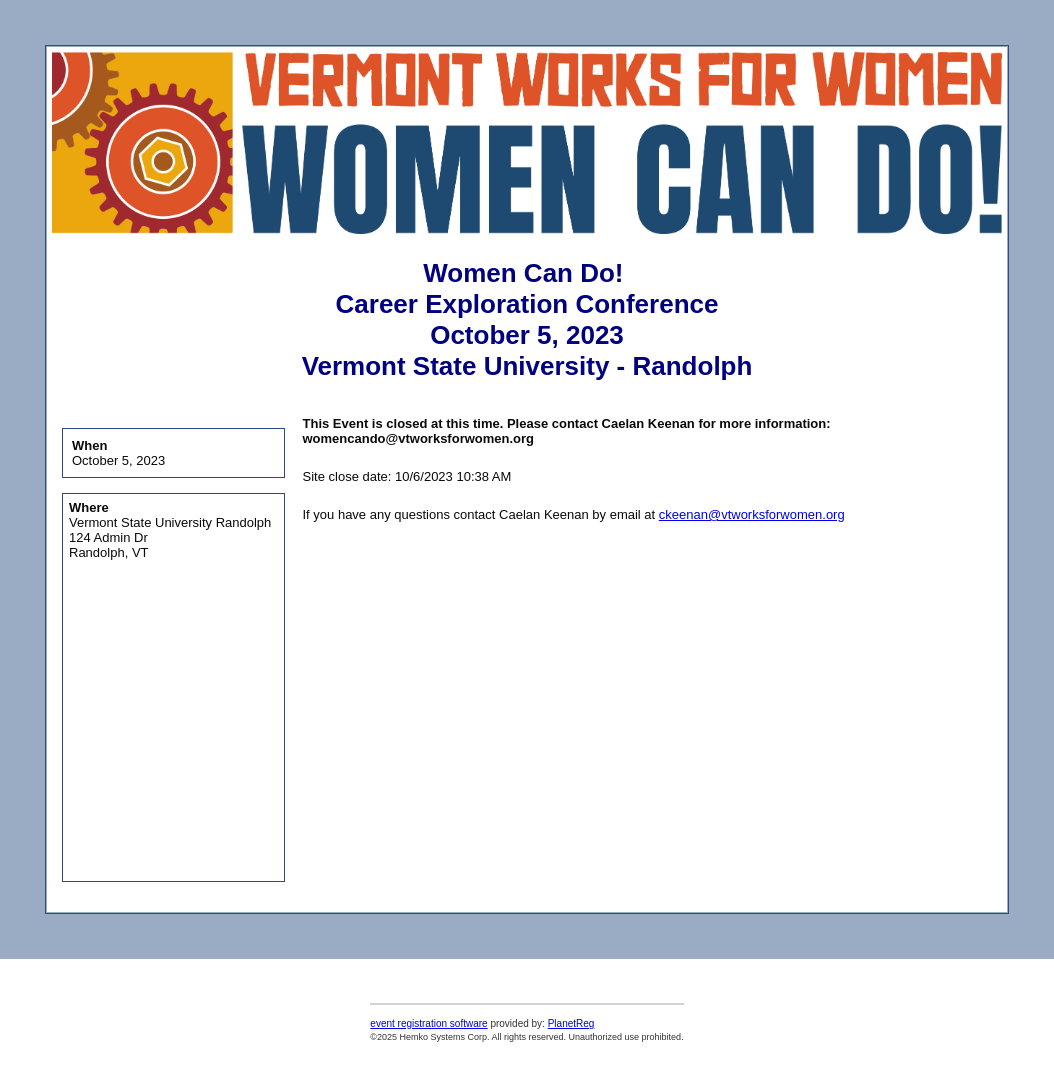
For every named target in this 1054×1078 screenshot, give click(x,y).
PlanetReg (571, 1023)
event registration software (428, 1023)
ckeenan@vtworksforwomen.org (752, 514)
